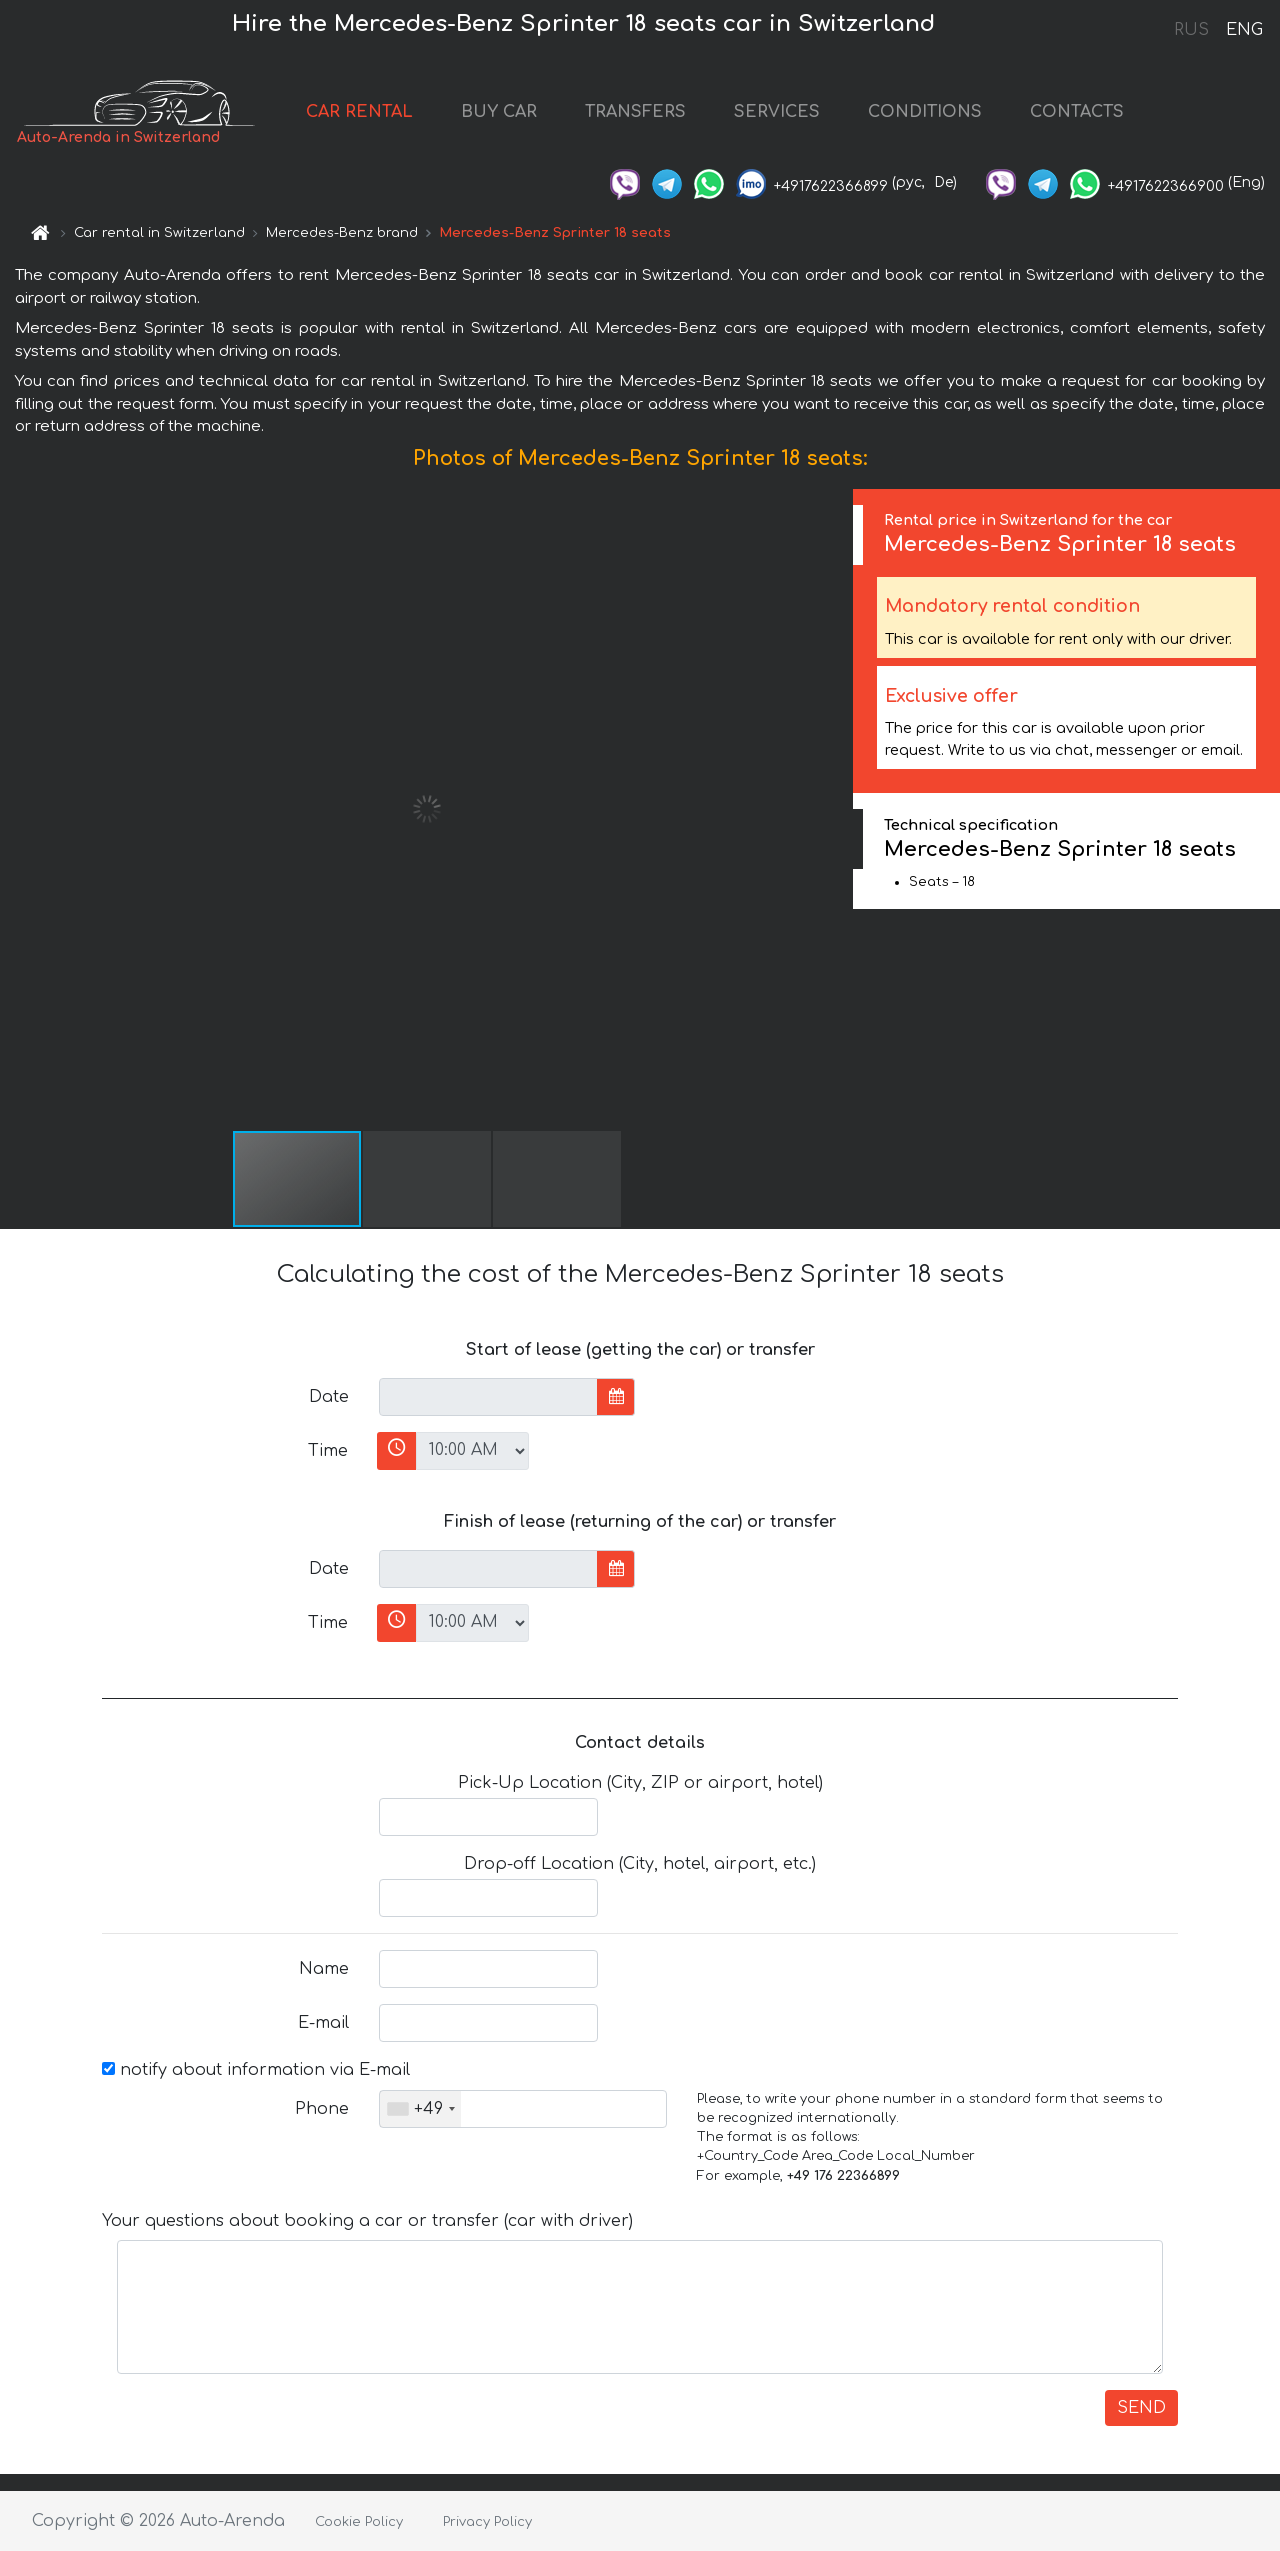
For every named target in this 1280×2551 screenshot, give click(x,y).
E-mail (323, 2023)
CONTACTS (1077, 112)
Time (328, 1451)
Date (329, 1397)
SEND (1141, 2408)
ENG (1244, 30)
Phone (322, 2109)
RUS (1191, 30)
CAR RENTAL (359, 112)
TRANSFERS (635, 112)
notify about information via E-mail (256, 2070)
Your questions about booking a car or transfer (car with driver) (367, 2221)
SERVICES (777, 112)
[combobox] (420, 2109)
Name (324, 1969)
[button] (835, 809)
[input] (488, 1397)
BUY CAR (499, 112)
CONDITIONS (925, 112)
